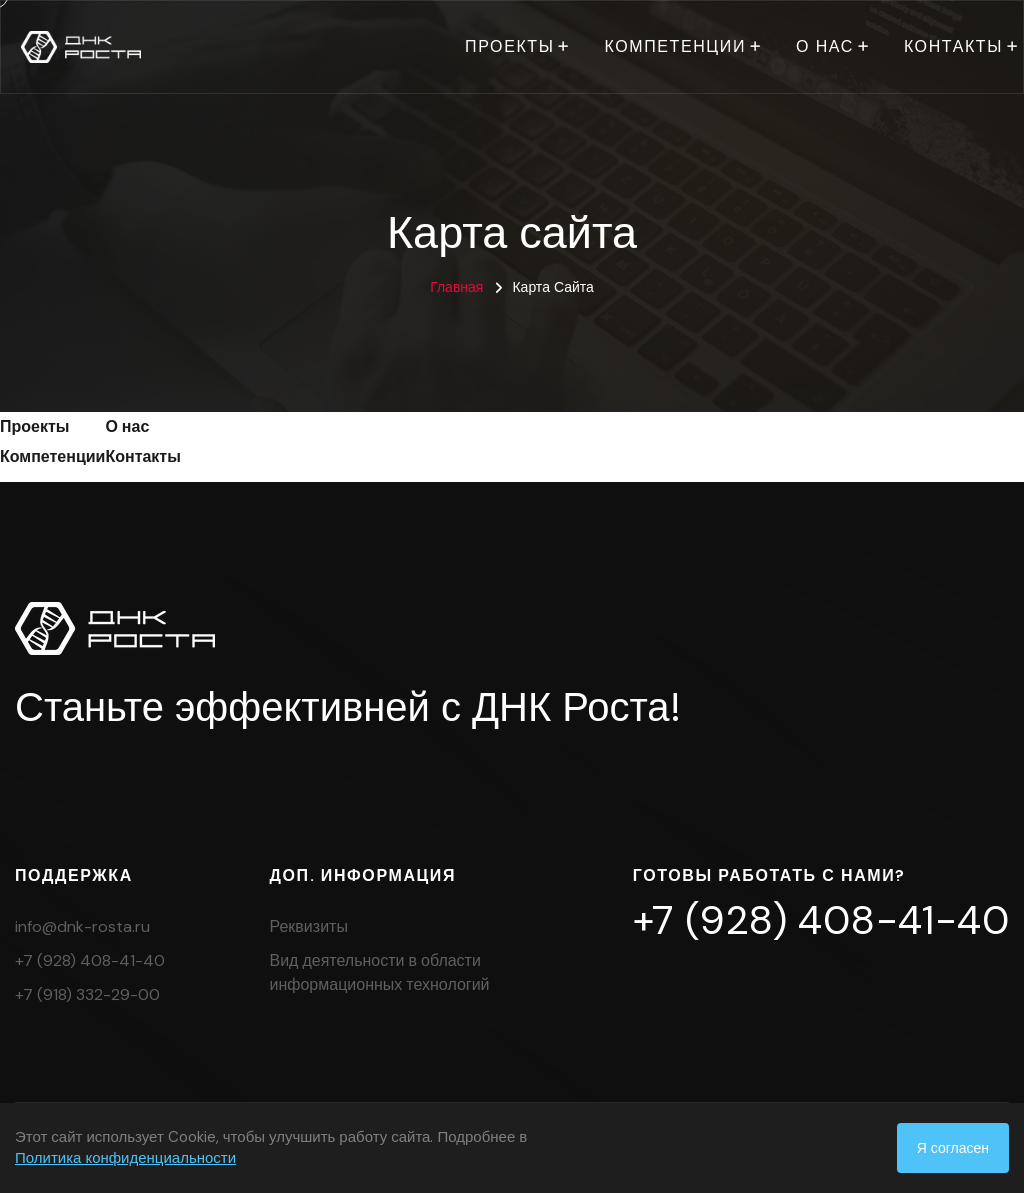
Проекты (509, 46)
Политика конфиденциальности (125, 1158)
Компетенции (675, 46)
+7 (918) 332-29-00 (87, 994)
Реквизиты (309, 926)
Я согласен (953, 1148)
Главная (456, 287)
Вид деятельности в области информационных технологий (380, 972)
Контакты (953, 46)
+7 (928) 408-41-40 (90, 960)
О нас (825, 46)
